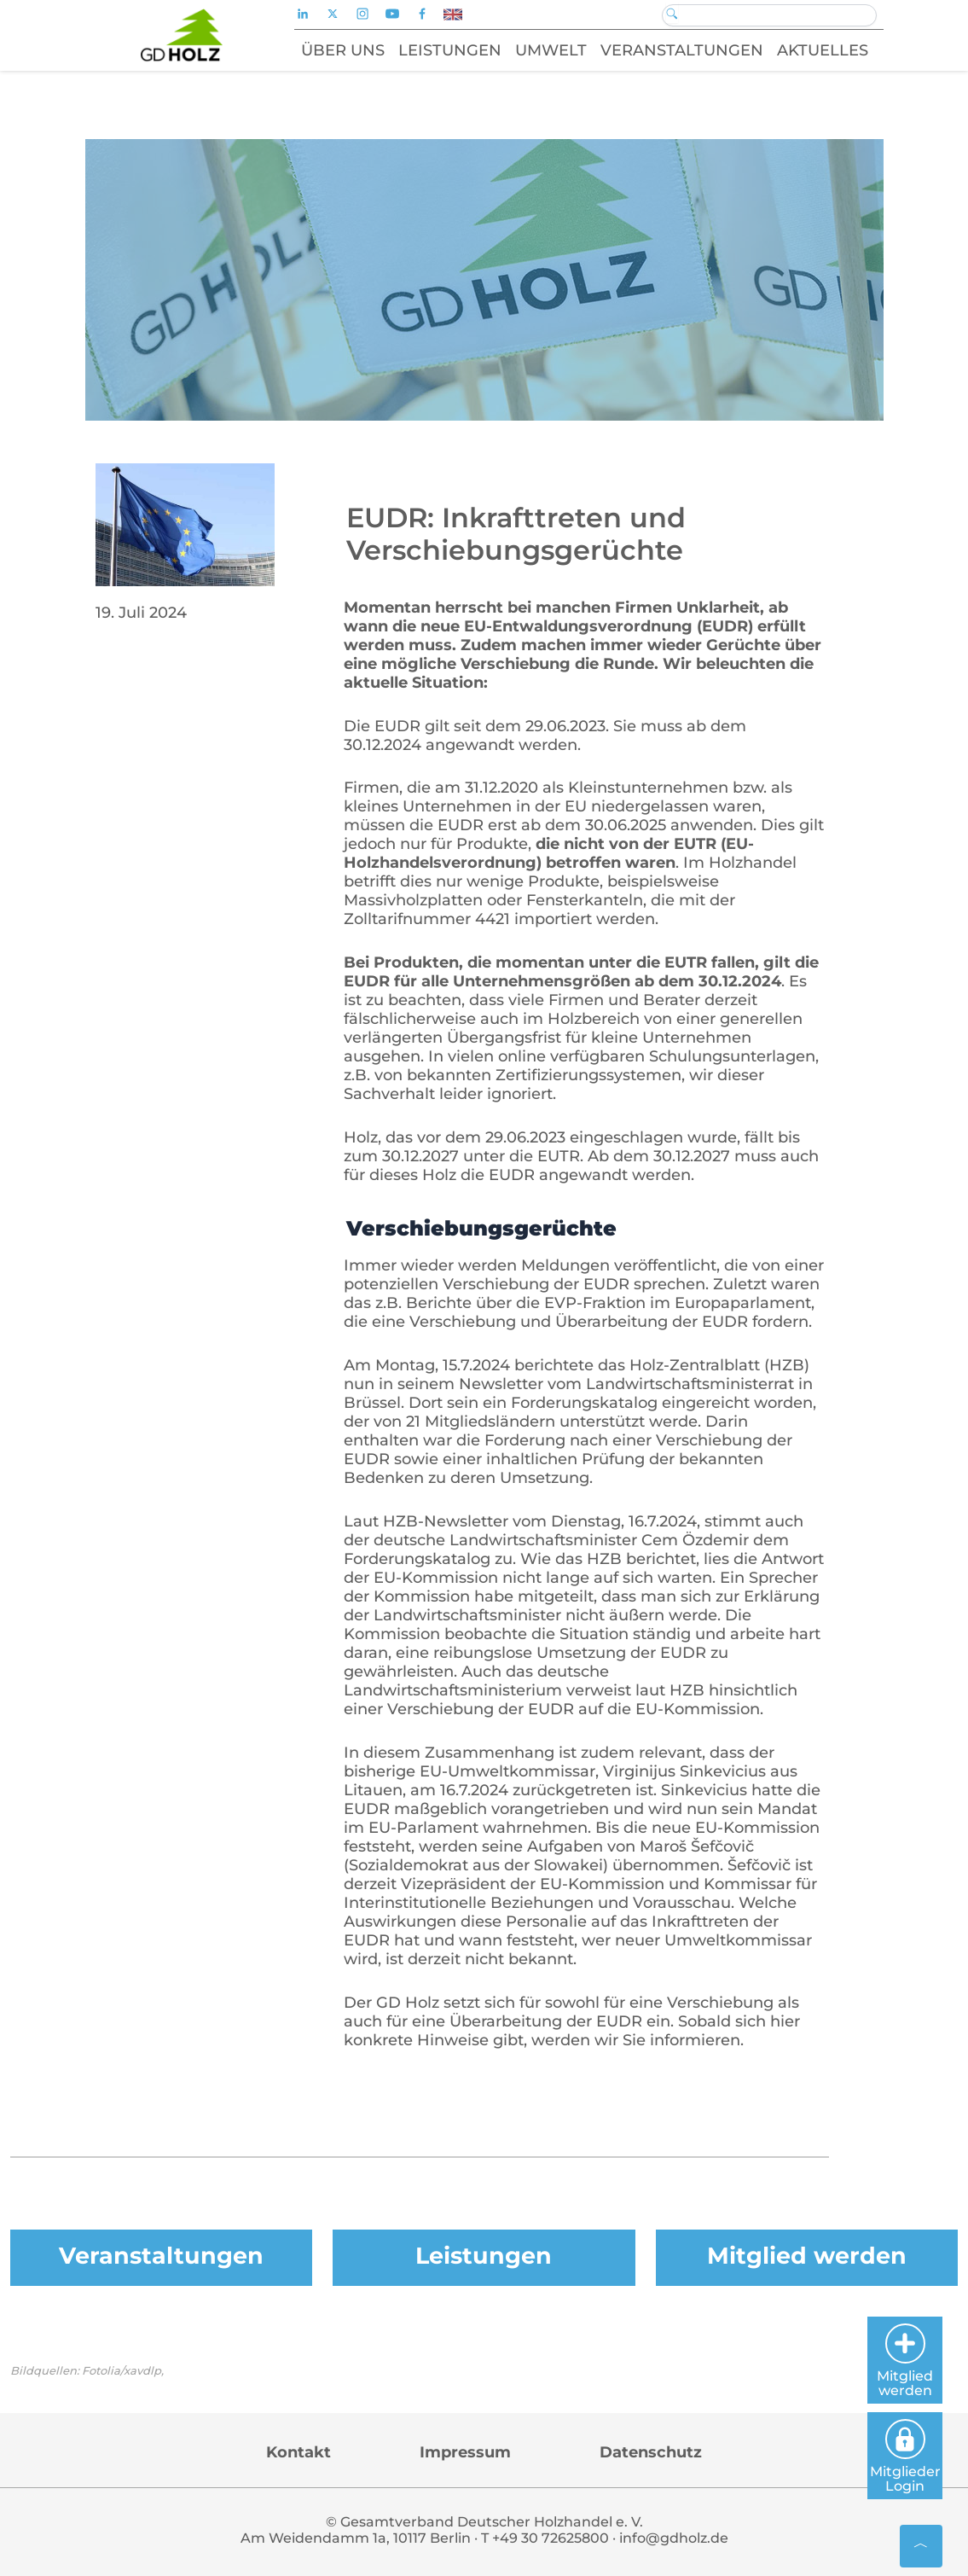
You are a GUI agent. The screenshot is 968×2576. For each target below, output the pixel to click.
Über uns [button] (343, 50)
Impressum (465, 2452)
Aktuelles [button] (822, 50)
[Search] (769, 15)
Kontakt (298, 2452)
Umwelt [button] (551, 50)
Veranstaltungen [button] (681, 50)
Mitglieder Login (905, 2456)
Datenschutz (651, 2452)
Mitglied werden (807, 2256)
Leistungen (483, 2256)
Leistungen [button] (449, 50)
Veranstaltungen (161, 2256)
